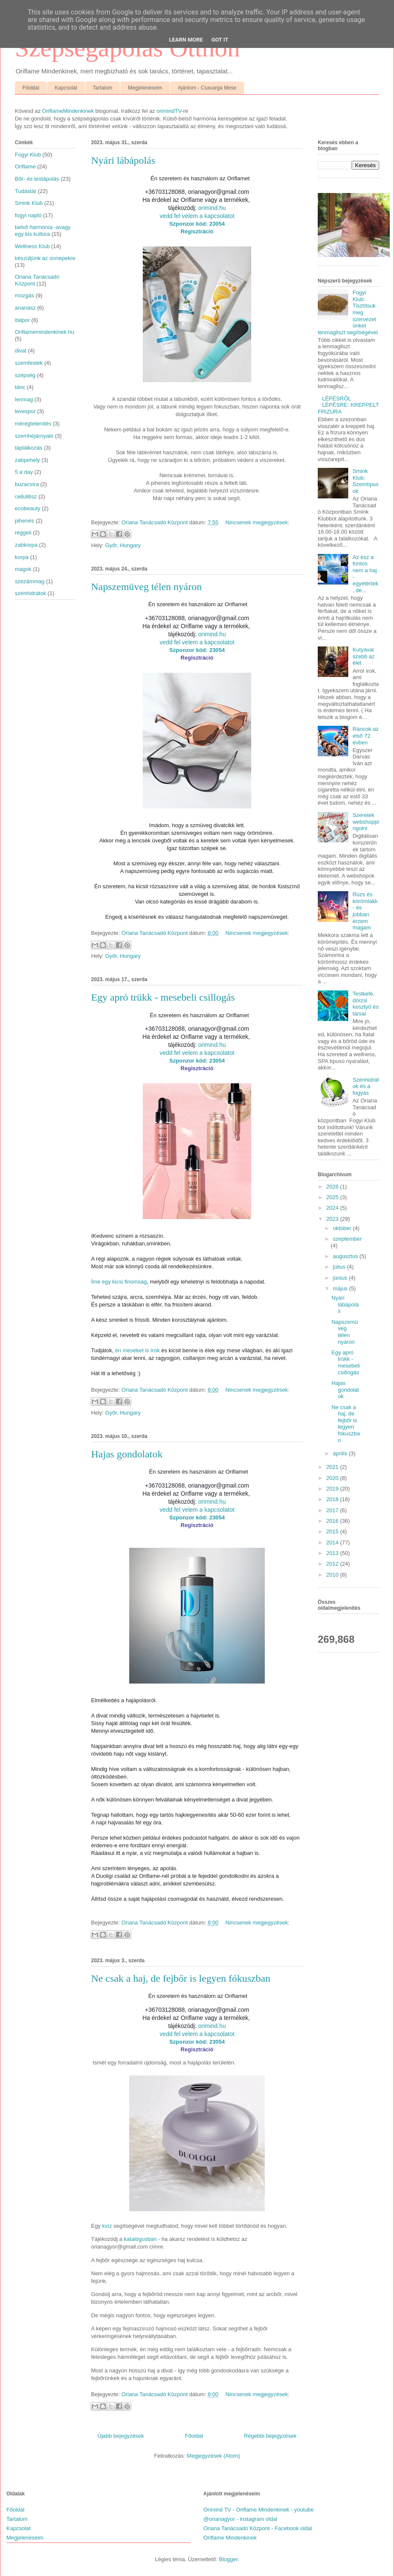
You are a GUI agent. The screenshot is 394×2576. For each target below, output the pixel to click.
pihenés (24, 520)
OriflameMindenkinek (68, 111)
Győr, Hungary (123, 545)
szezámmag (29, 581)
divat (20, 350)
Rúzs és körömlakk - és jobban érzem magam (364, 911)
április (341, 1453)
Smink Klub (29, 203)
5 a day (24, 472)
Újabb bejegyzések (120, 2436)
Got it (219, 39)
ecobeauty (27, 508)
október (343, 1228)
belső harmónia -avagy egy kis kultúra (43, 230)
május (341, 1288)
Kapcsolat (66, 88)
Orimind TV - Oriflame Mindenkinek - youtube (258, 2509)
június (341, 1278)
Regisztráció (196, 231)
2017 (333, 1510)
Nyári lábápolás (123, 160)
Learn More (186, 39)
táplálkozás (28, 448)
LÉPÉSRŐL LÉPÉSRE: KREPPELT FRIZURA (348, 405)
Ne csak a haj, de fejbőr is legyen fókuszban (180, 1978)
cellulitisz (26, 496)
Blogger (228, 2559)
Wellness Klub (32, 246)
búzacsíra (27, 484)
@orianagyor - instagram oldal (240, 2519)
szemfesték (29, 363)
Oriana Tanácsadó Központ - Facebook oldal (257, 2528)
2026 (333, 1186)
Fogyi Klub (28, 154)
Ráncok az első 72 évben (365, 735)
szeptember (347, 1239)
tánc (20, 387)
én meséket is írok (137, 1350)
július (340, 1267)
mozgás (24, 295)
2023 (333, 1219)
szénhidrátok (30, 593)
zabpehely (27, 460)
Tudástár (25, 191)
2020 (333, 1478)
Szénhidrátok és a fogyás (365, 1086)
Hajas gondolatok (127, 1454)
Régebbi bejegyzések (270, 2436)
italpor (22, 320)
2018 (333, 1499)
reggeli (23, 532)
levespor (25, 411)
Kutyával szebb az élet (363, 656)
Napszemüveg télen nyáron (146, 586)
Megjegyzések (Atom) (213, 2456)
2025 (333, 1197)
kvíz (107, 2226)
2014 (333, 1542)
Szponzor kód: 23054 (197, 224)
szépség (25, 375)
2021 (333, 1467)
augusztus (346, 1256)
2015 (333, 1531)
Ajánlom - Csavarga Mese (207, 88)
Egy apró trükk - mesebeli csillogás (163, 997)
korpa (22, 557)
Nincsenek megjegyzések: (257, 522)
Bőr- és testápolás (37, 179)
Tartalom (102, 88)
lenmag (24, 399)
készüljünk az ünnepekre (45, 258)
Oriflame (25, 166)
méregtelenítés (33, 423)
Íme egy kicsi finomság (119, 1281)
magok (23, 569)
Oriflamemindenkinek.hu (44, 332)
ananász (25, 308)
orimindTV (169, 111)
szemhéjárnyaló (34, 436)
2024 (333, 1208)
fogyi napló (28, 215)
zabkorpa (26, 545)
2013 (333, 1553)
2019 (333, 1488)
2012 (333, 1564)
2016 (333, 1521)
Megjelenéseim (145, 88)
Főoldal (30, 88)
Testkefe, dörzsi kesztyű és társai (365, 1003)
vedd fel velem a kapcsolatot (197, 216)
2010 (333, 1575)
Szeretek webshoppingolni (365, 821)
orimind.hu (212, 207)
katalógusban (140, 2239)
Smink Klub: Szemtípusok (365, 481)
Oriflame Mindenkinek (230, 2537)
